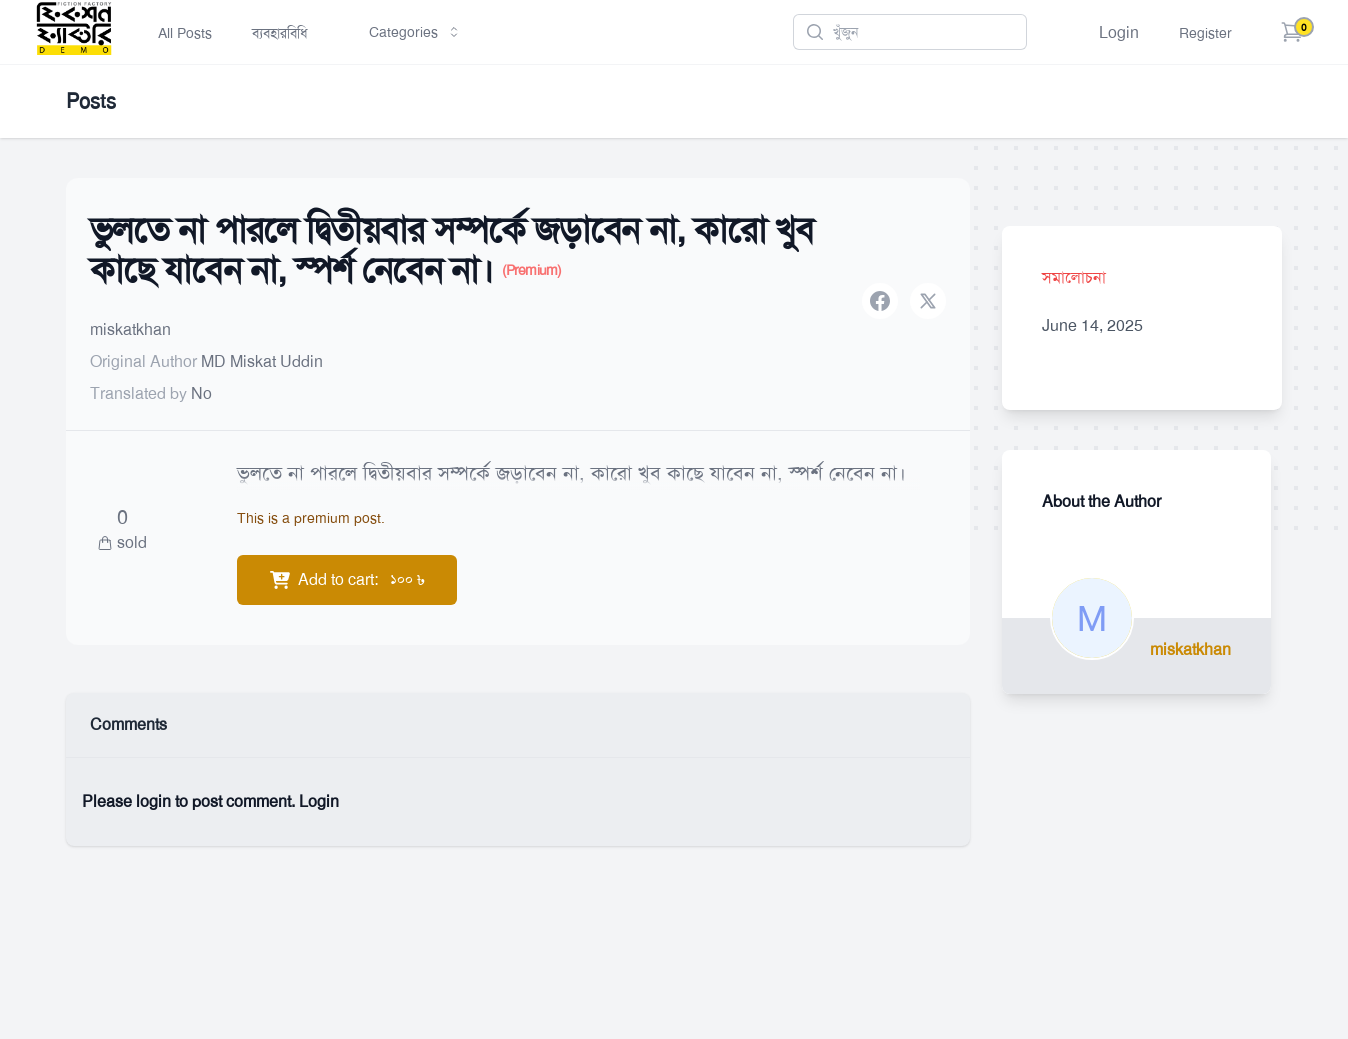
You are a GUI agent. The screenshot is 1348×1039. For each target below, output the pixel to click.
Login (1119, 32)
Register (1205, 33)
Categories (415, 32)
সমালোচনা (1074, 277)
